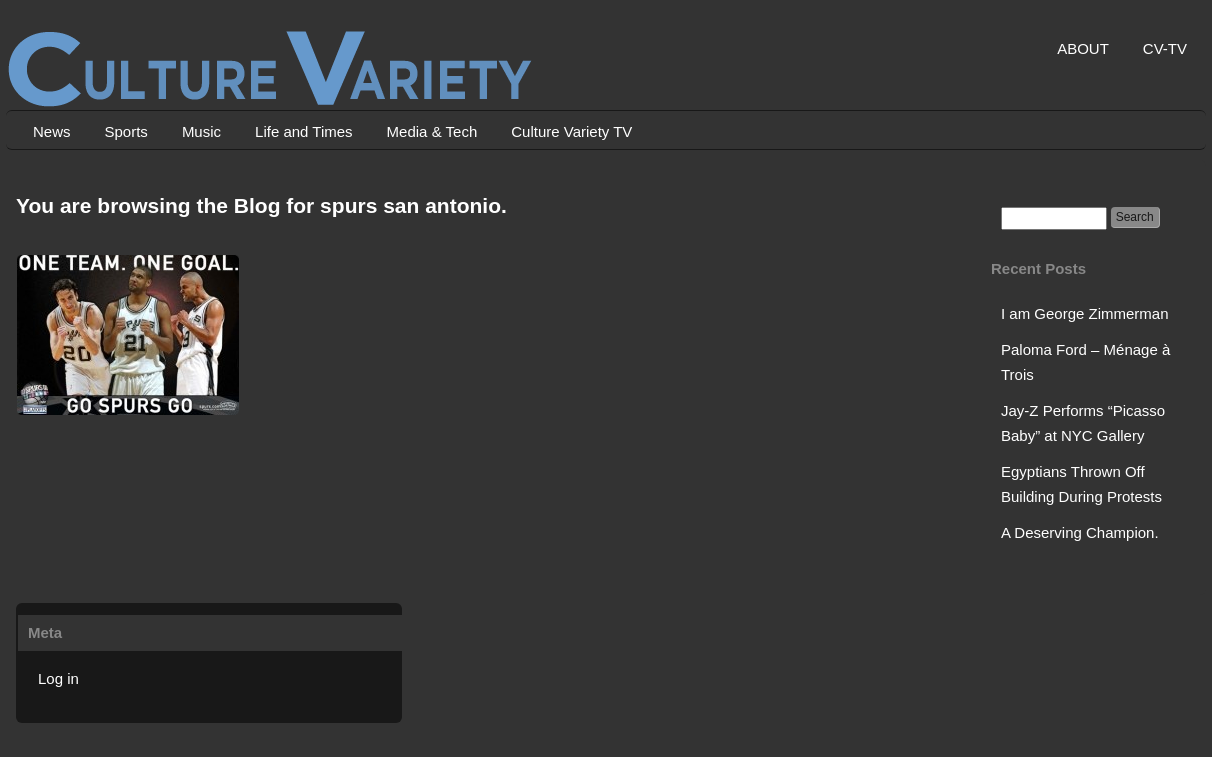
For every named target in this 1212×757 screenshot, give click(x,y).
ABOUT (1083, 48)
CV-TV (1165, 48)
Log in (58, 678)
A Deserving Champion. (1080, 532)
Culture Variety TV (571, 131)
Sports (126, 131)
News (52, 131)
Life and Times (304, 131)
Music (201, 131)
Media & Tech (432, 131)
